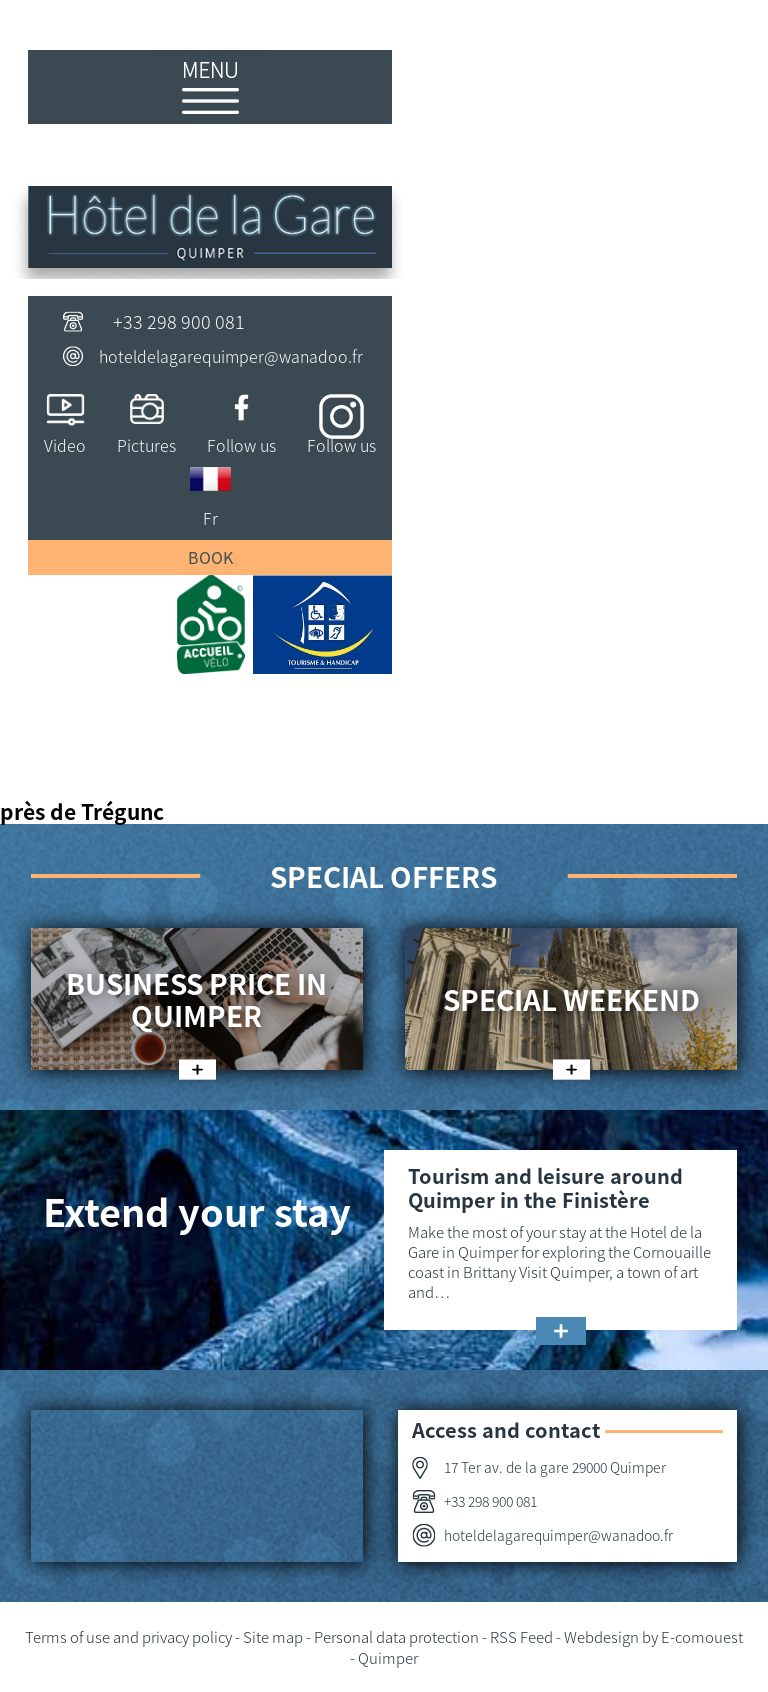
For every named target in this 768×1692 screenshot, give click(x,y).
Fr (210, 518)
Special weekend (571, 999)
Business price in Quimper (196, 999)
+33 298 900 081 (179, 321)
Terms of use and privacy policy (128, 1636)
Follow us (241, 445)
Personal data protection (396, 1636)
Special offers (383, 876)
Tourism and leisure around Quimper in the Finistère (545, 1187)
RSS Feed (521, 1636)
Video (65, 445)
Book (210, 557)
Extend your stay (197, 1210)
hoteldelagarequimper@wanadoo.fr (231, 356)
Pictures (146, 445)
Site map (273, 1636)
